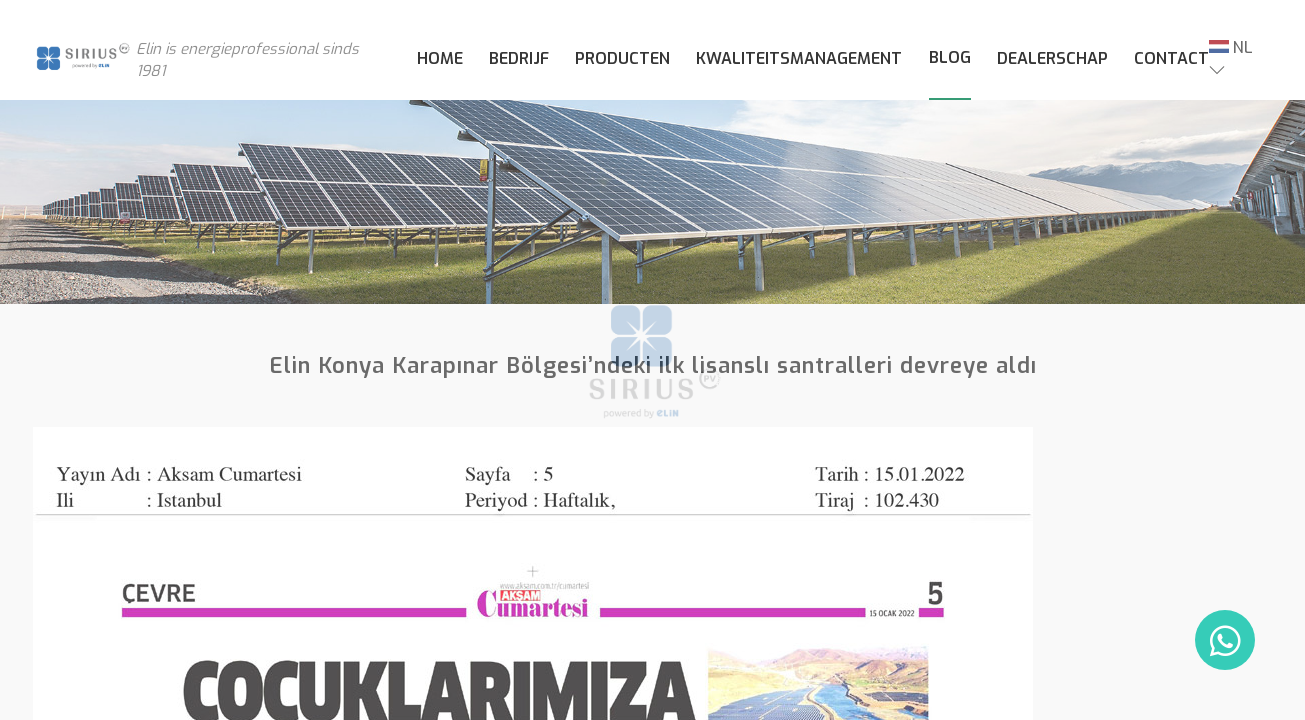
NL (1231, 47)
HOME (440, 58)
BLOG (950, 57)
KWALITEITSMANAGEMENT (799, 58)
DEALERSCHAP (1052, 58)
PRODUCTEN (622, 58)
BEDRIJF (519, 58)
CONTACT (1171, 58)
